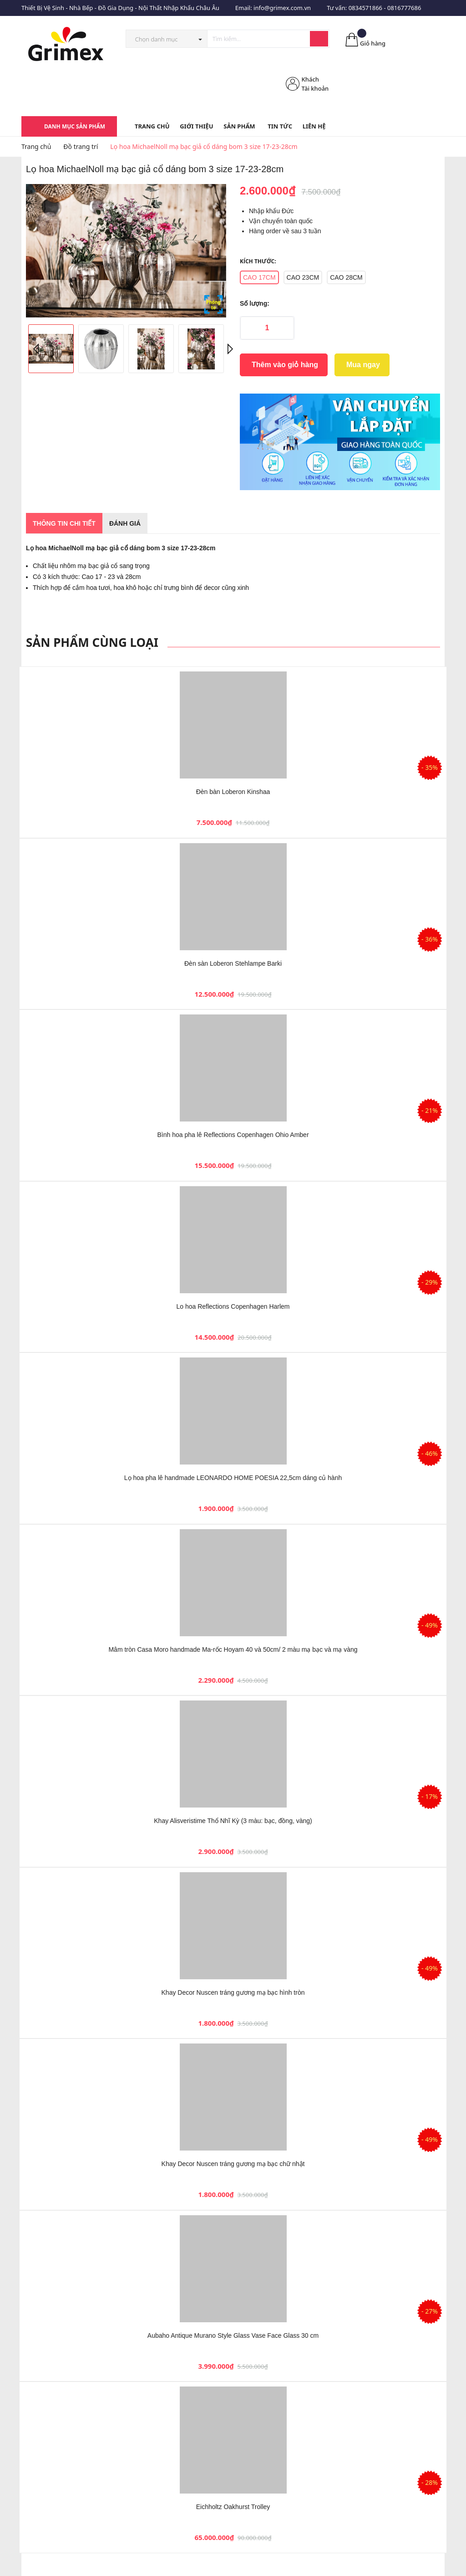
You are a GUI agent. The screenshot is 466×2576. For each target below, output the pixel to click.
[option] (126, 251)
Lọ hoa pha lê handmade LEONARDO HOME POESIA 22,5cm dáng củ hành (233, 1477)
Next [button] (228, 349)
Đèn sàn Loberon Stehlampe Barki (233, 963)
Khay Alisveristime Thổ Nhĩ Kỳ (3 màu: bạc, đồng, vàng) (233, 1820)
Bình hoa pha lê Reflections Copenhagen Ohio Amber (233, 1134)
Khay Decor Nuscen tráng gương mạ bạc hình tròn (233, 1992)
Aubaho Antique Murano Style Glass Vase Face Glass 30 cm (233, 2335)
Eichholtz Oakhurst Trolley (233, 2506)
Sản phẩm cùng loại (92, 642)
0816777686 (404, 8)
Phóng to (213, 305)
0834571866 (365, 8)
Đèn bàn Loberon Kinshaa (233, 791)
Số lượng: (254, 303)
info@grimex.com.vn (282, 8)
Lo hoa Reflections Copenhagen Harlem (232, 1306)
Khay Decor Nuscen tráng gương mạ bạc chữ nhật (233, 2163)
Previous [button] (37, 349)
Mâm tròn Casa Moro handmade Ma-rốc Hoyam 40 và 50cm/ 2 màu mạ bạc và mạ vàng (232, 1649)
